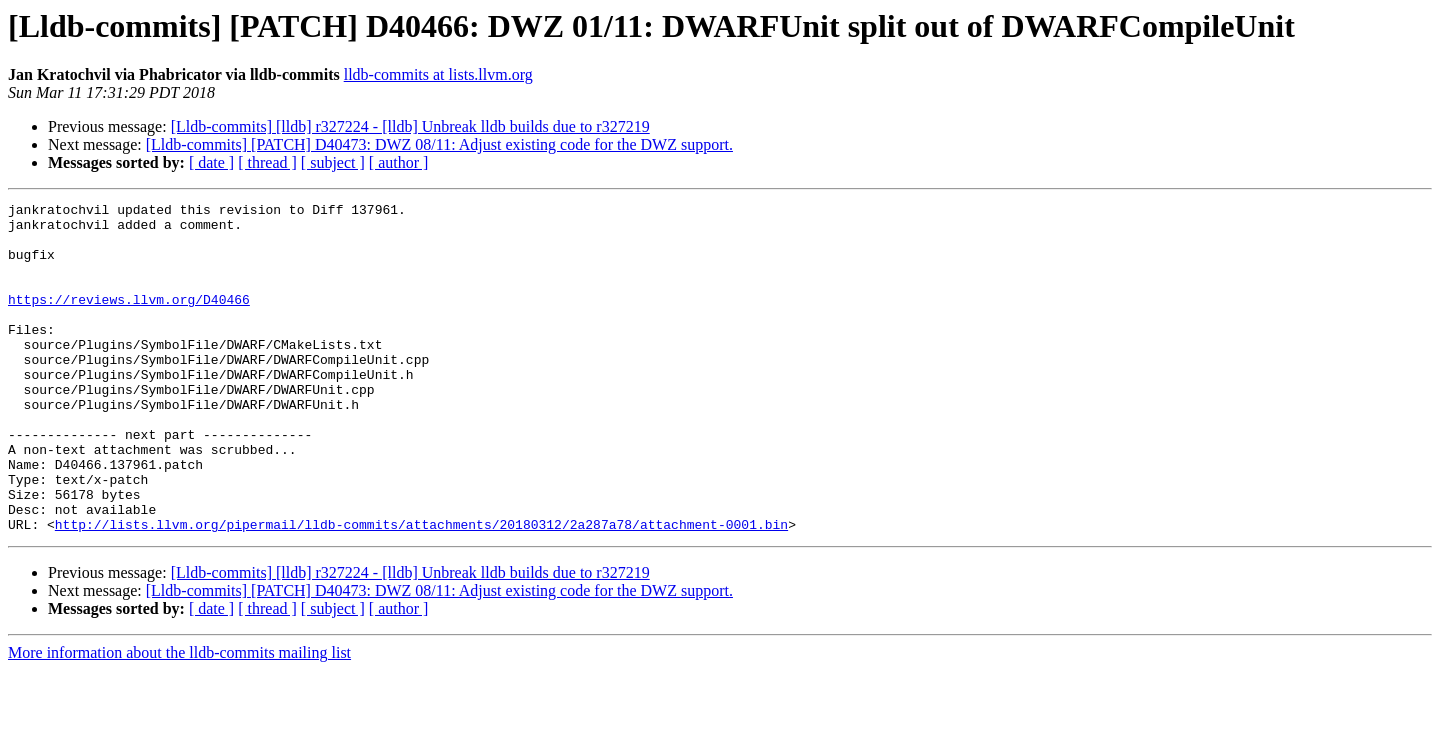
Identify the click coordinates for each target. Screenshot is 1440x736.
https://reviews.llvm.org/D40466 (129, 320)
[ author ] (399, 162)
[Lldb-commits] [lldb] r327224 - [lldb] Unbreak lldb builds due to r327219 (410, 126)
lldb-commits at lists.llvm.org (438, 74)
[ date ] (211, 162)
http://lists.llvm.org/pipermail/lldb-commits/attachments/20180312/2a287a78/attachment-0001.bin (421, 590)
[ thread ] (267, 162)
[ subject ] (333, 162)
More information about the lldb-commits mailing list (179, 718)
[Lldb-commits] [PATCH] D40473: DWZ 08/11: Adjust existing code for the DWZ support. (439, 144)
